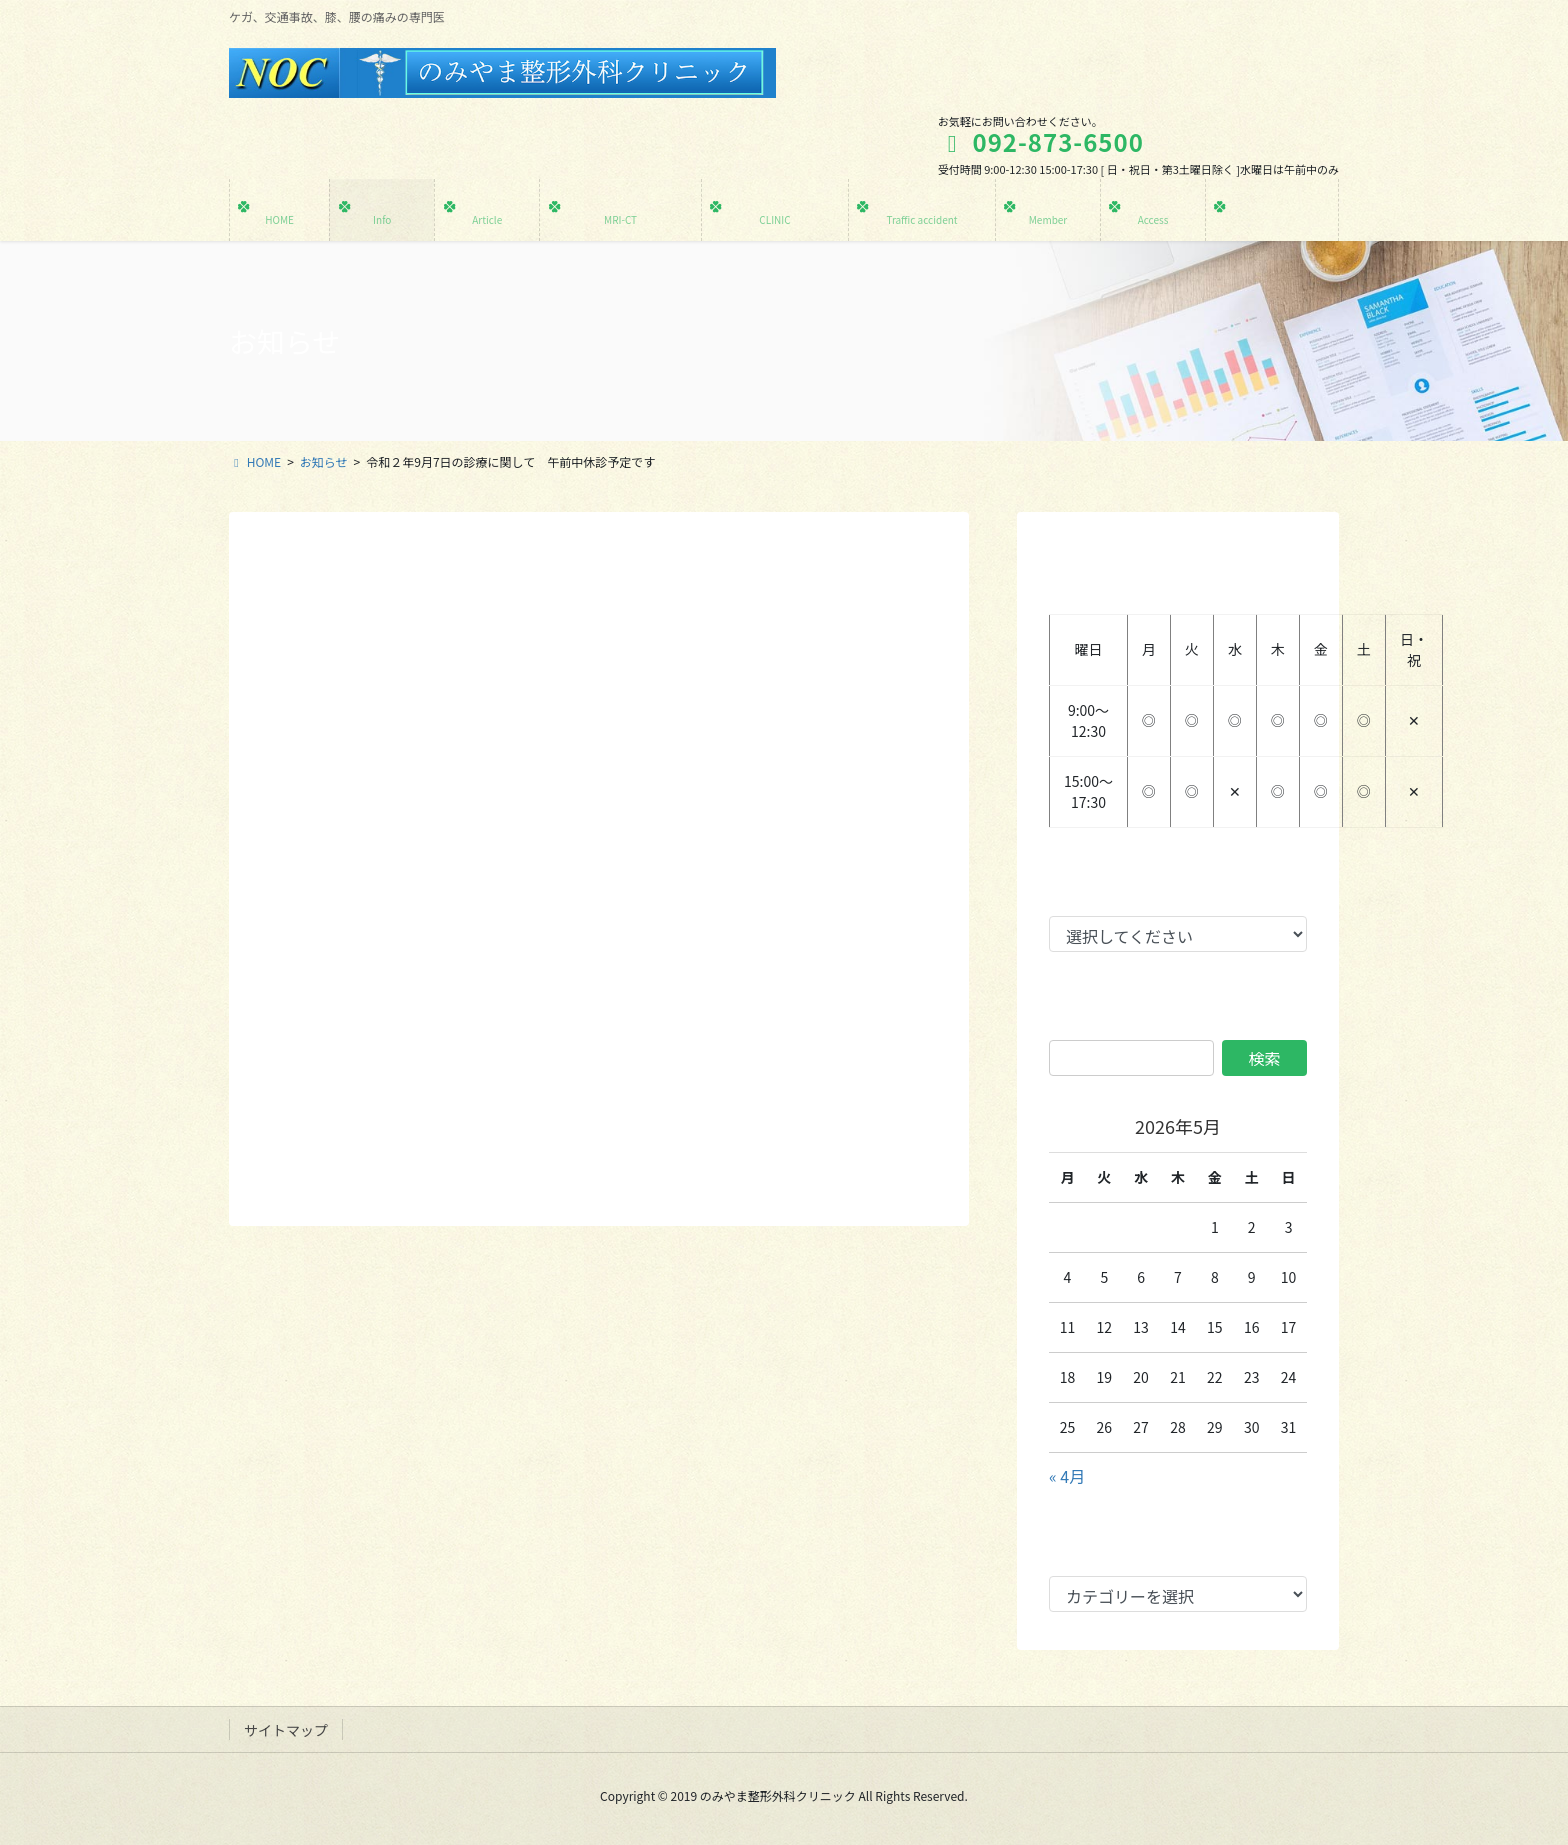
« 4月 (1067, 1476)
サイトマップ (286, 1730)
